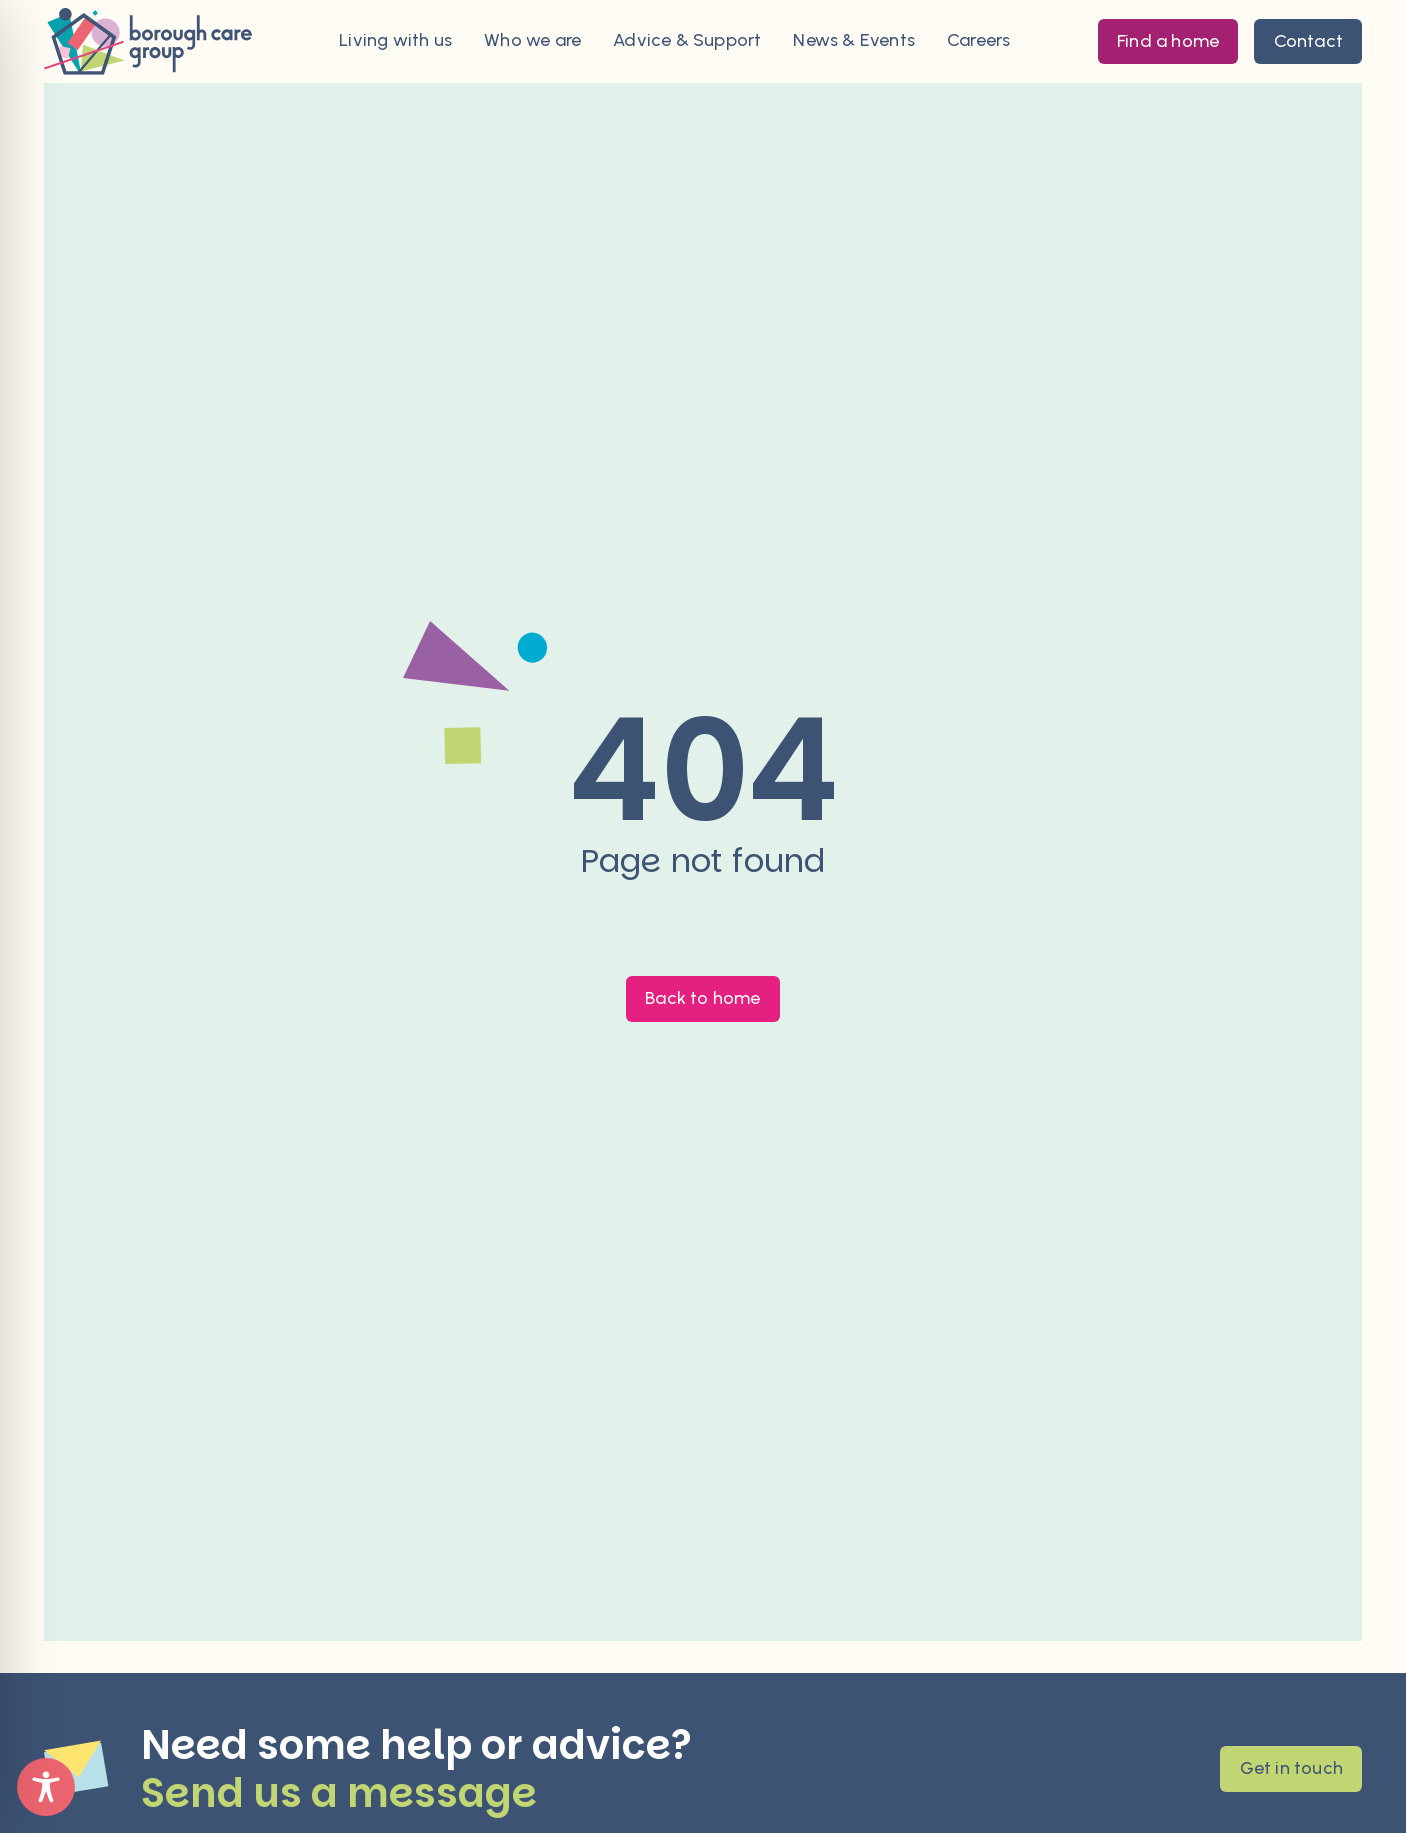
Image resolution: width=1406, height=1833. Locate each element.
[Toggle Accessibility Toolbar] (46, 1787)
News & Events (854, 41)
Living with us (395, 41)
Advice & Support (687, 41)
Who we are (532, 41)
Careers (978, 41)
